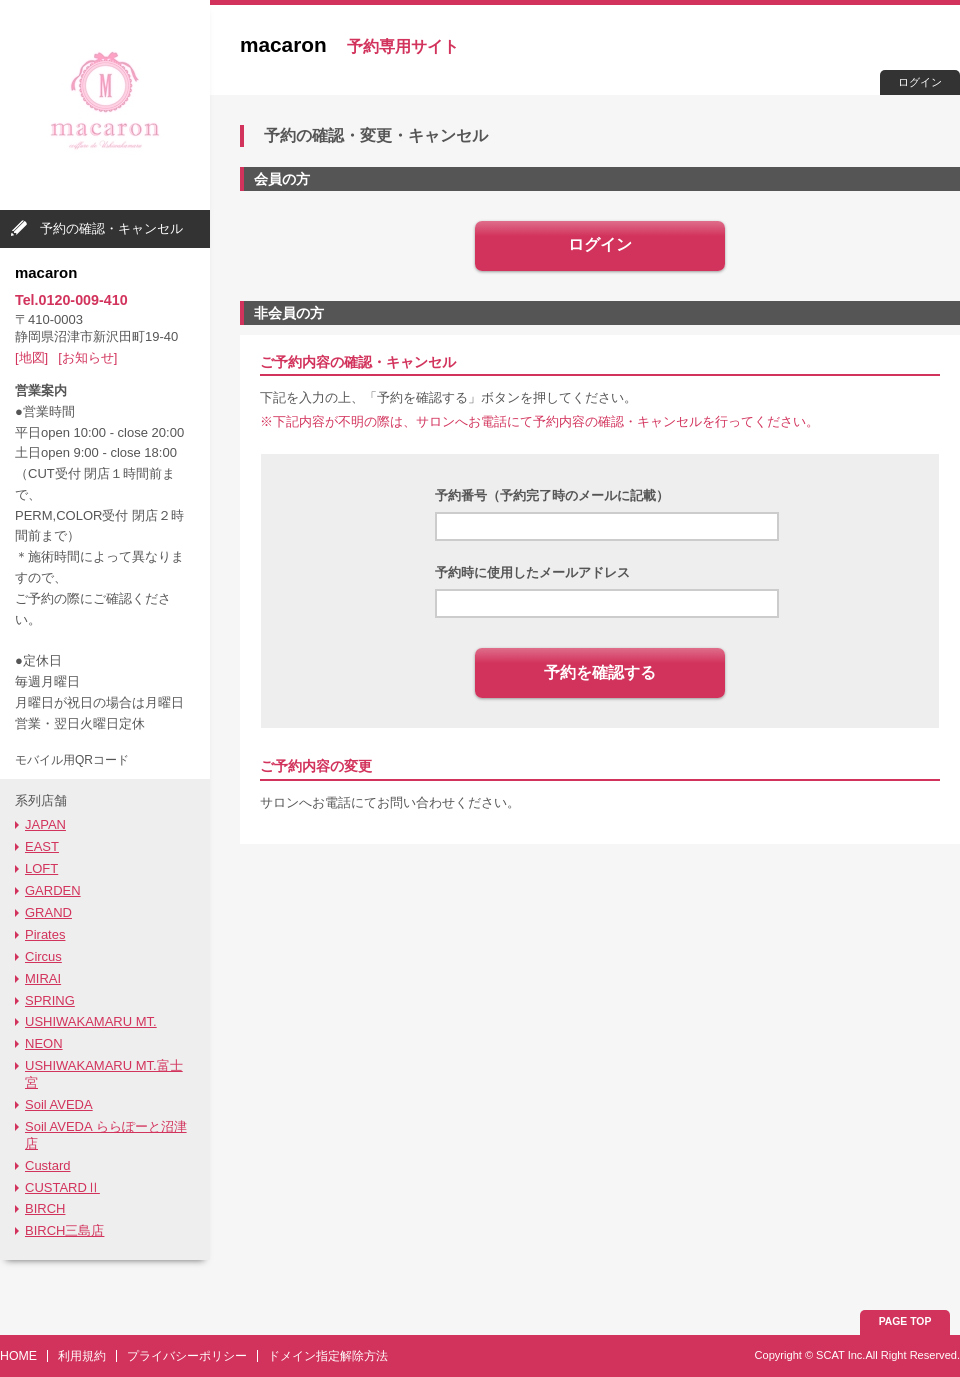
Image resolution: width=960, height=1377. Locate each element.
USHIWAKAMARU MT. (91, 1021)
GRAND (48, 912)
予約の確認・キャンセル (111, 228)
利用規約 (82, 1356)
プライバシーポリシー (187, 1356)
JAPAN (45, 824)
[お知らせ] (87, 357)
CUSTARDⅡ (62, 1187)
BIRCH (45, 1208)
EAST (42, 846)
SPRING (50, 1000)
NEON (44, 1043)
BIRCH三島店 (64, 1230)
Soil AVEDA (59, 1104)
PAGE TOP (905, 1321)
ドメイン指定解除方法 (328, 1356)
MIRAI (43, 978)
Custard (48, 1165)
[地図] (31, 357)
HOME (18, 1356)
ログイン (920, 82)
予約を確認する (600, 672)
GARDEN (53, 890)
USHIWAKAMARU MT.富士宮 (104, 1074)
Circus (43, 956)
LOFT (41, 868)
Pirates (45, 934)
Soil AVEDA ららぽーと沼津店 (106, 1135)
